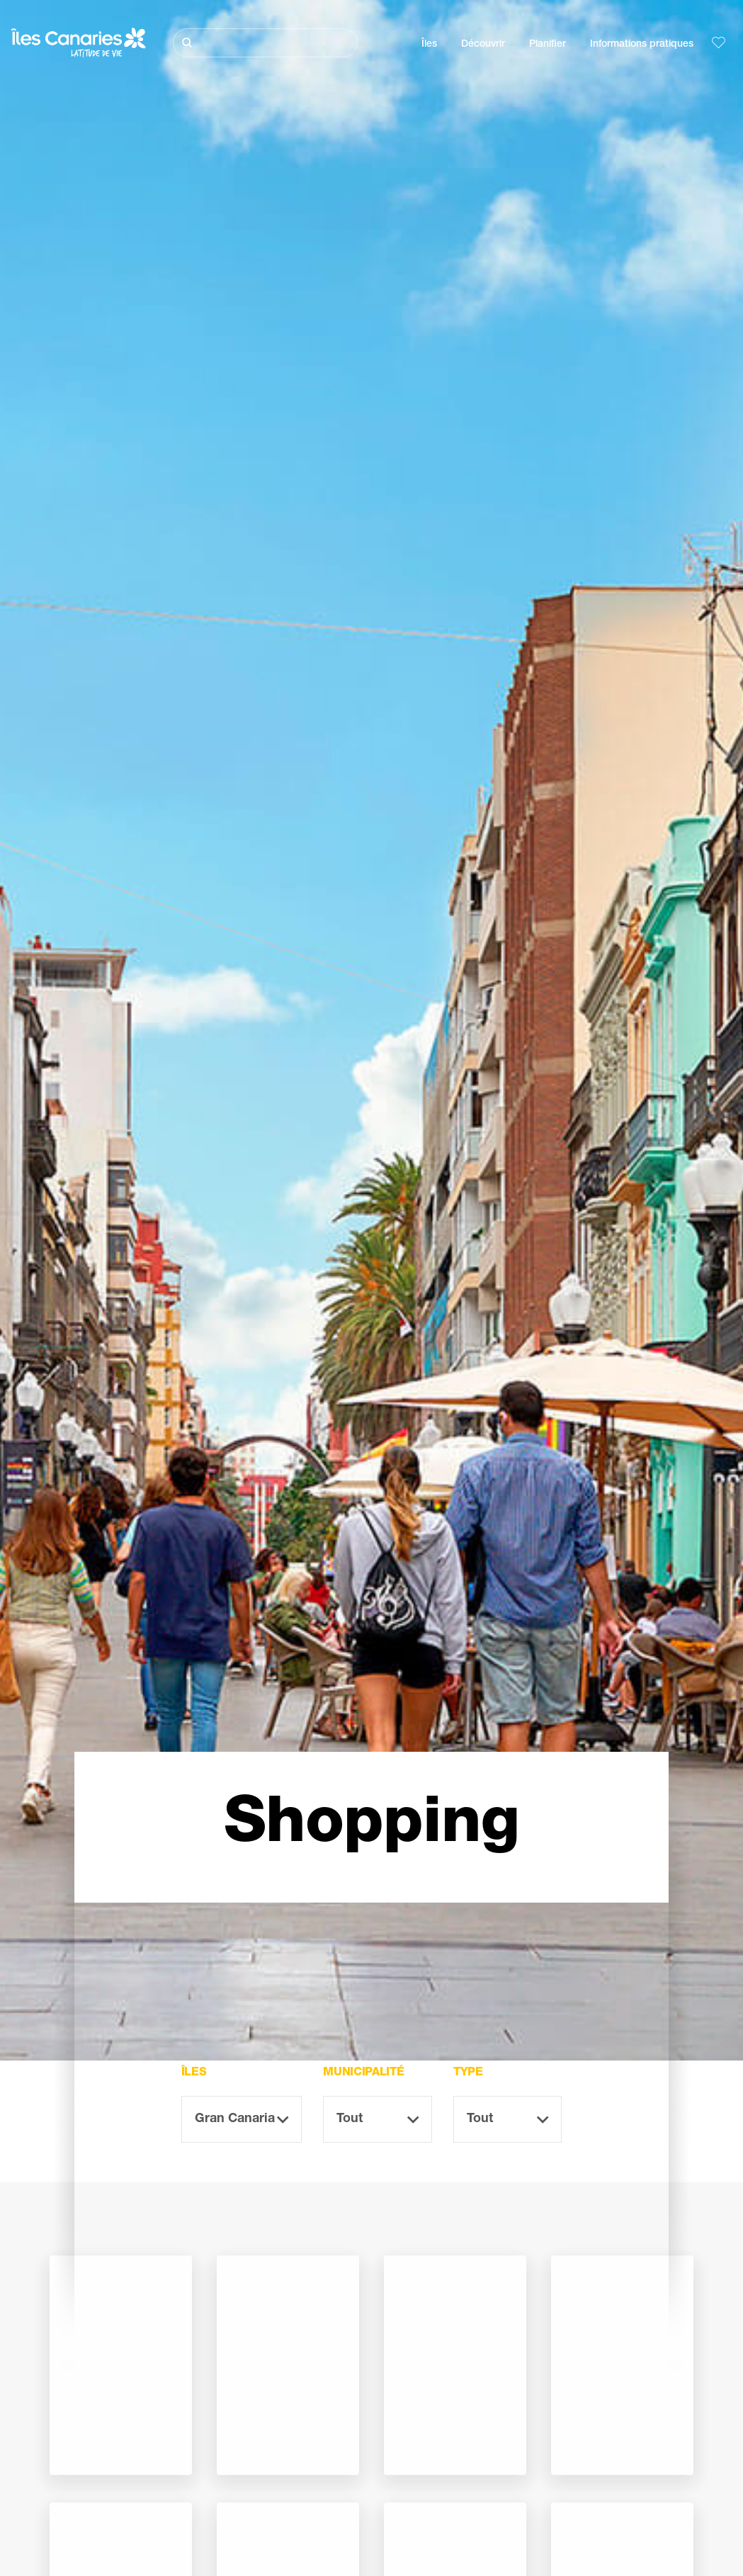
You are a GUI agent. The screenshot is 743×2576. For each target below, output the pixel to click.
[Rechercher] (265, 42)
